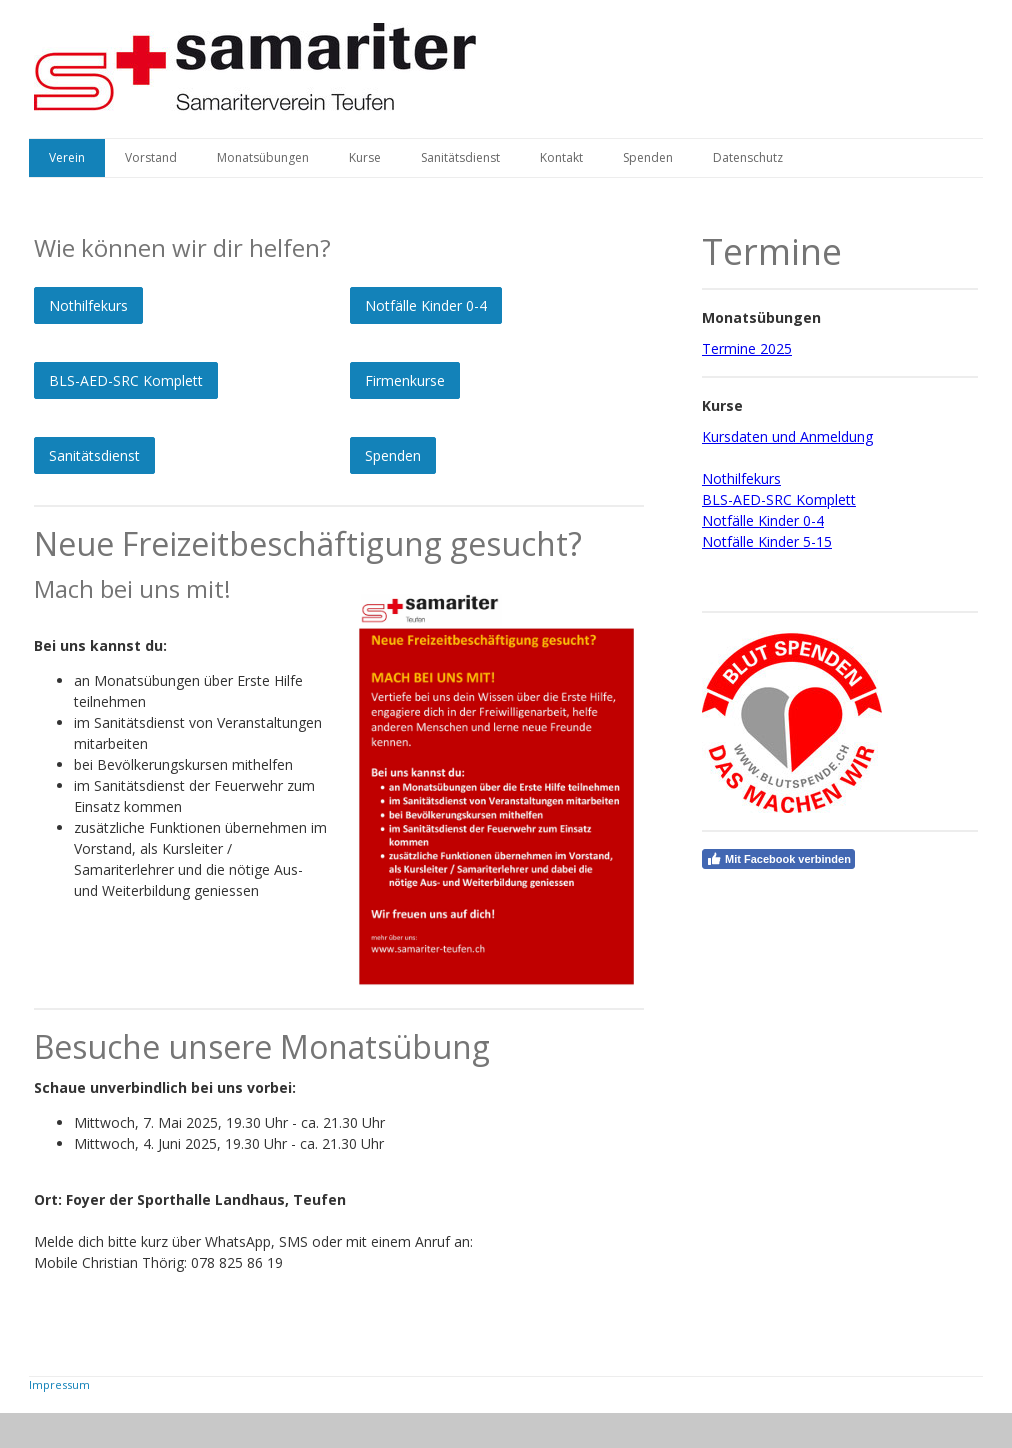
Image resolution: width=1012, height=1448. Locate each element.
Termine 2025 (747, 348)
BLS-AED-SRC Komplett (126, 380)
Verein (67, 157)
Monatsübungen (263, 157)
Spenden (648, 157)
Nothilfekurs (88, 305)
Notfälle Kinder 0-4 (426, 305)
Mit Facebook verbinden (778, 859)
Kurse (365, 157)
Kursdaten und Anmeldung (787, 436)
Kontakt (561, 157)
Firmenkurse (405, 380)
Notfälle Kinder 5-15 (767, 541)
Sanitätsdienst (460, 157)
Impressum (59, 1384)
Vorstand (151, 157)
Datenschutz (748, 157)
